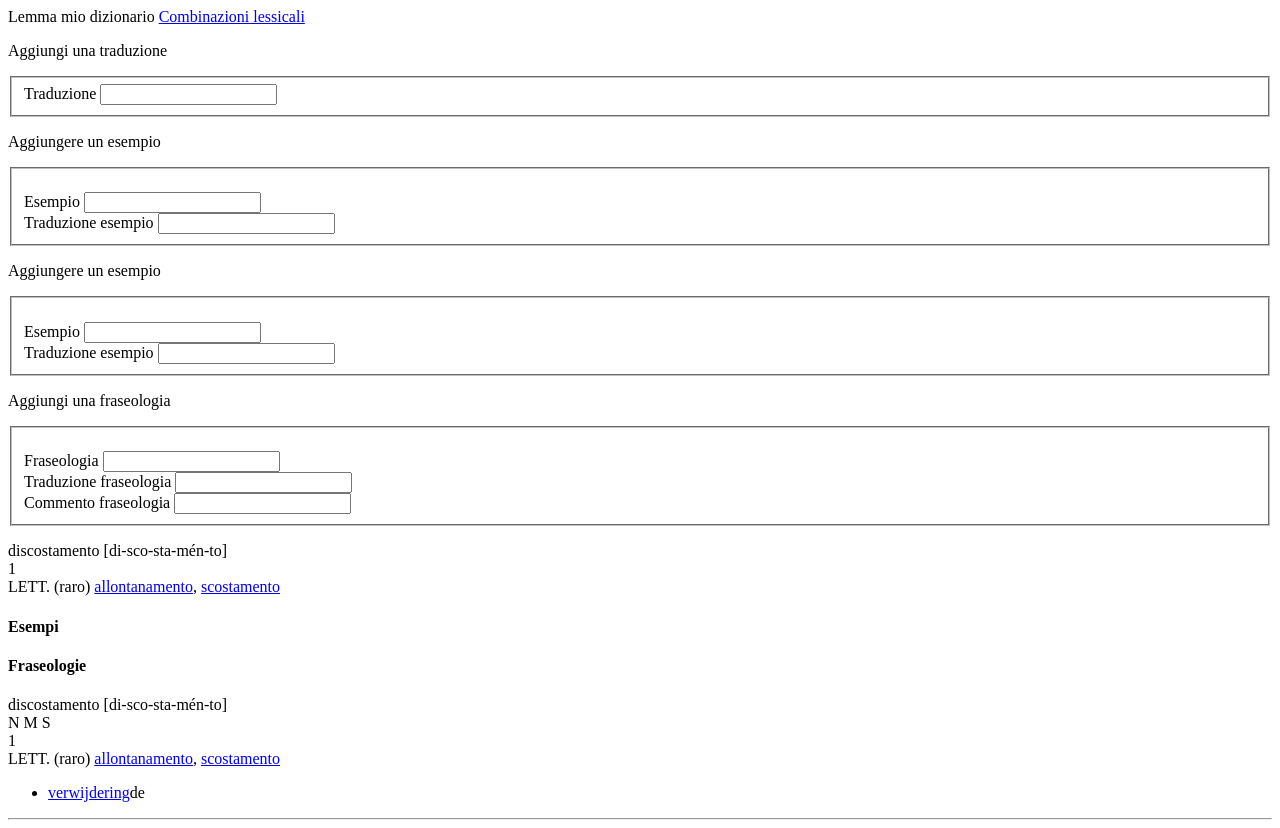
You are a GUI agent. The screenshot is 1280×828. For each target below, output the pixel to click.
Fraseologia (61, 460)
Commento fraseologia (97, 502)
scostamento (240, 586)
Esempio (52, 201)
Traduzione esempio (89, 222)
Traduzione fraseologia (97, 481)
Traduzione (60, 93)
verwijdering (89, 792)
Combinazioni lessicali (232, 16)
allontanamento (143, 586)
